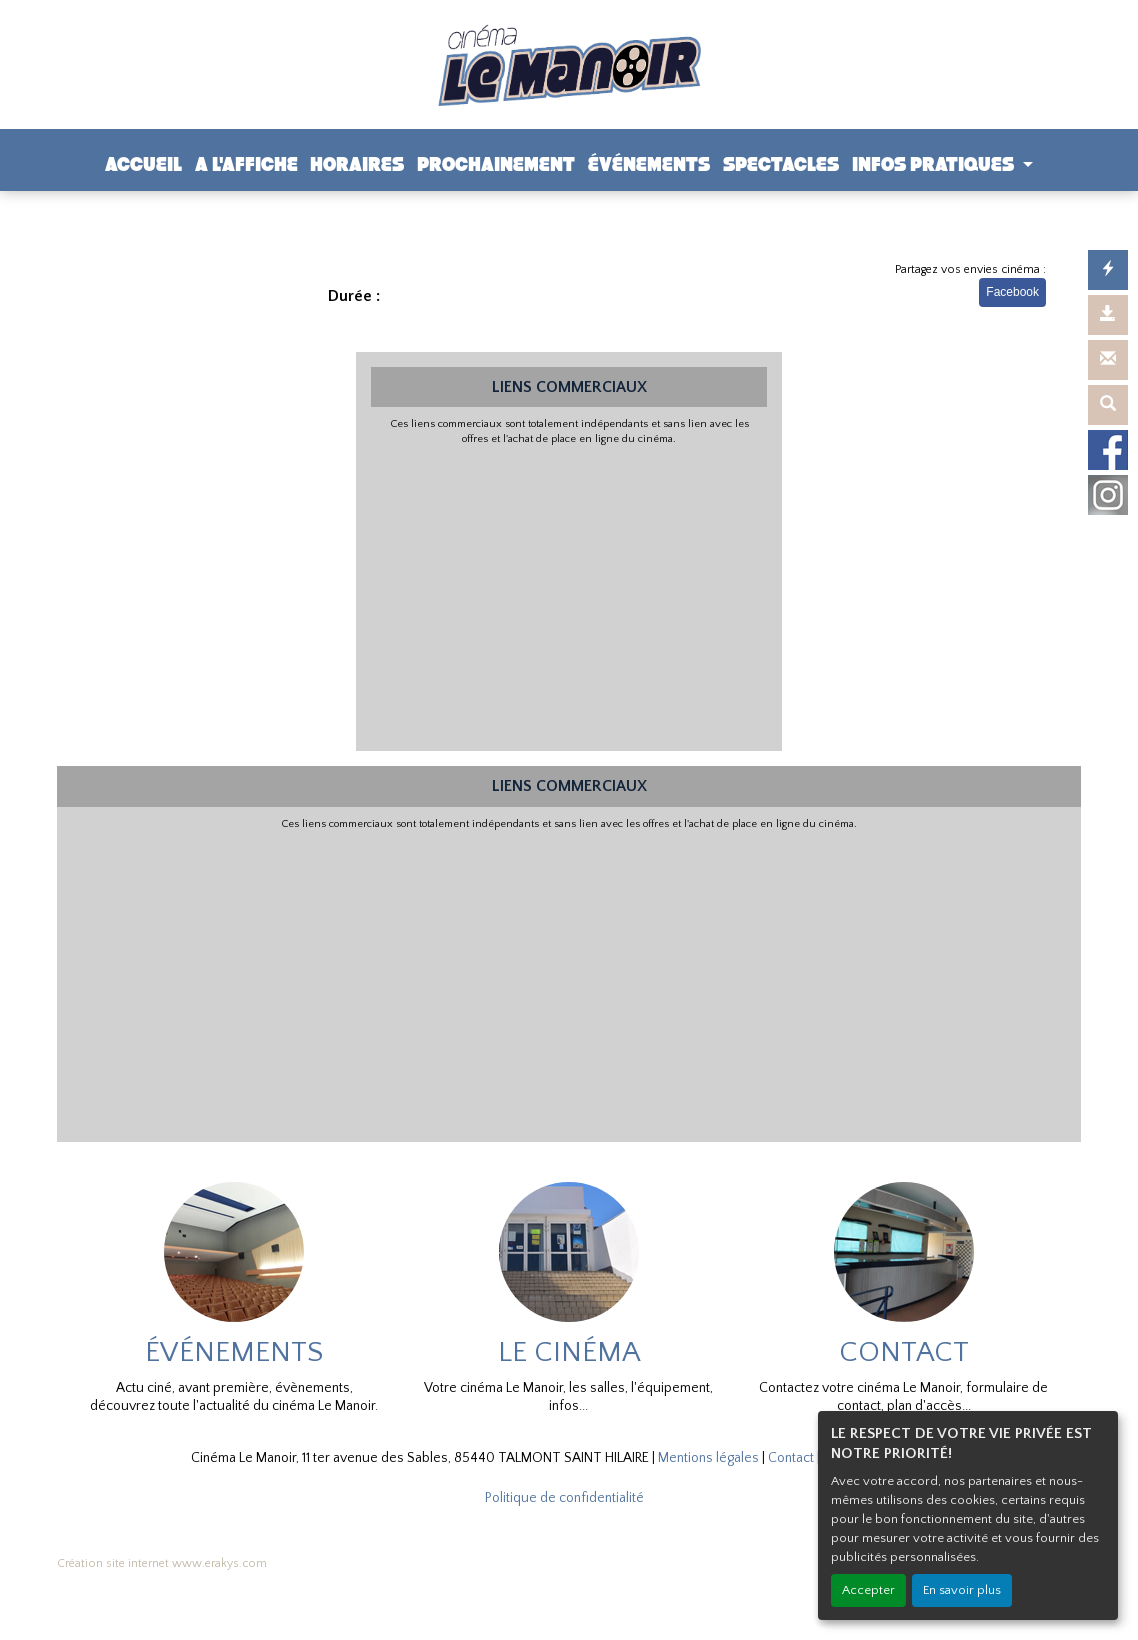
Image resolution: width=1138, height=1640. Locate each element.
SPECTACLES (781, 164)
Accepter (868, 1590)
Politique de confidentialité (564, 1498)
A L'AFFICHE (246, 164)
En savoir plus (962, 1590)
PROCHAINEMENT (496, 164)
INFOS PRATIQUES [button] (935, 164)
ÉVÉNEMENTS (649, 164)
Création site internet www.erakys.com (162, 1563)
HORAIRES (357, 164)
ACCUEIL (143, 164)
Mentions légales (708, 1458)
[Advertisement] (569, 596)
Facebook (1012, 292)
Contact (791, 1458)
